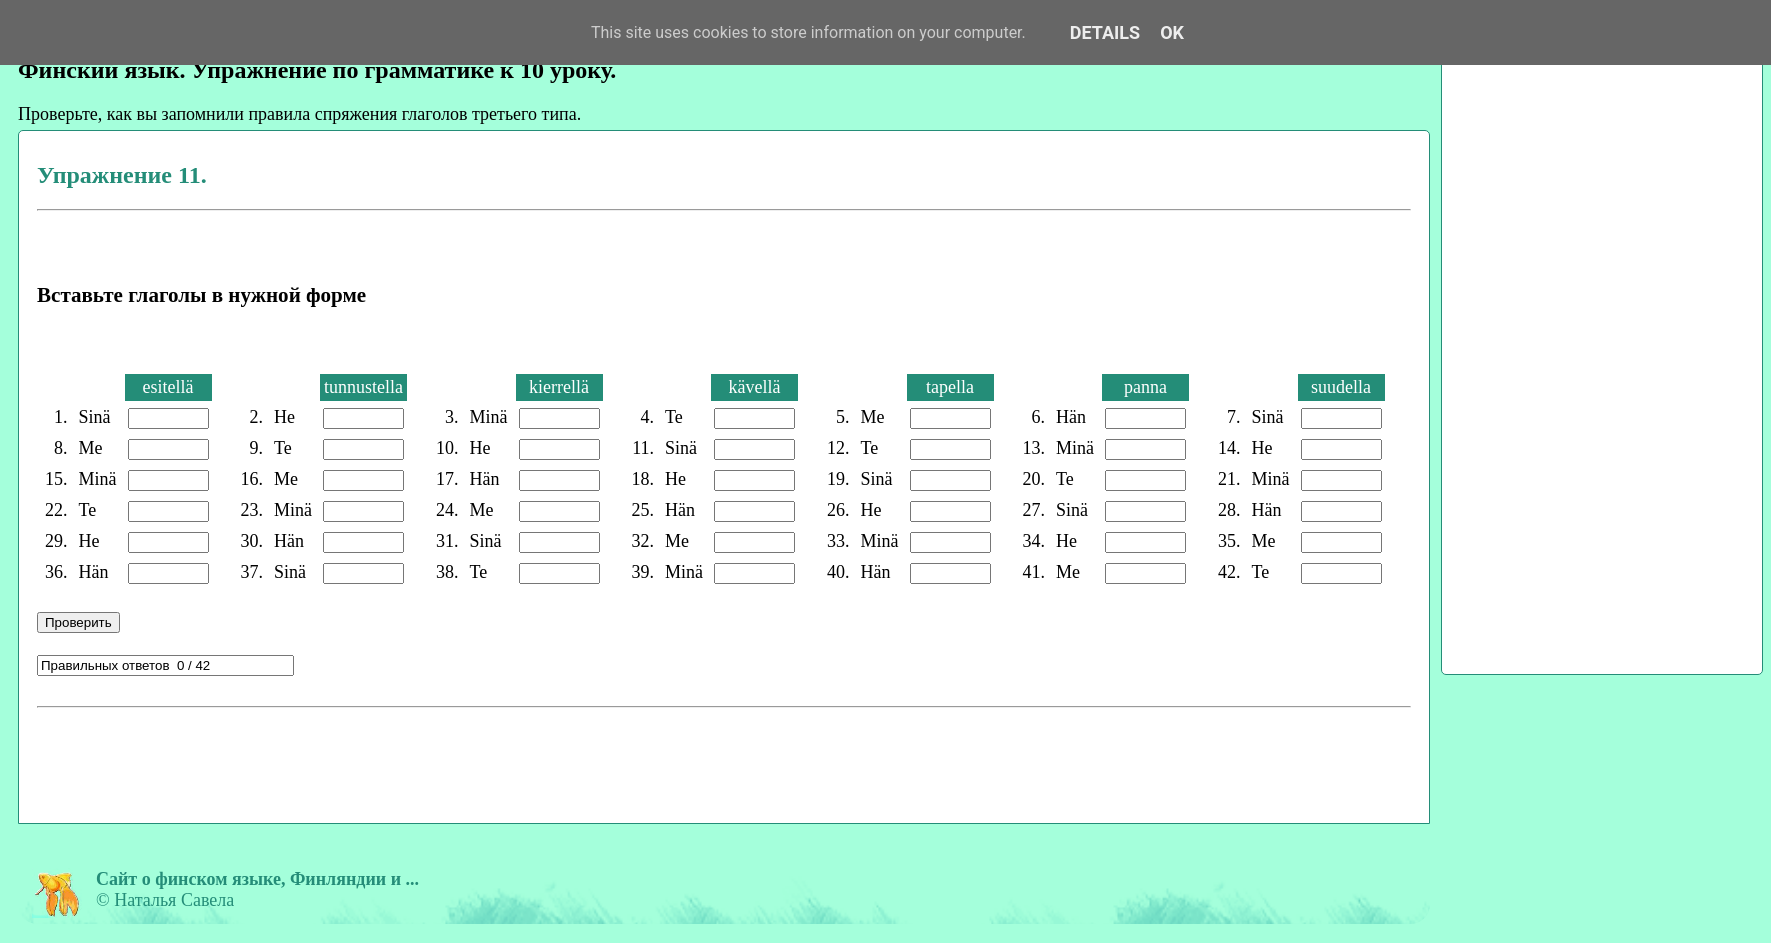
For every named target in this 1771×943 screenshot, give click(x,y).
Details (1105, 32)
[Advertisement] (406, 762)
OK (1172, 32)
